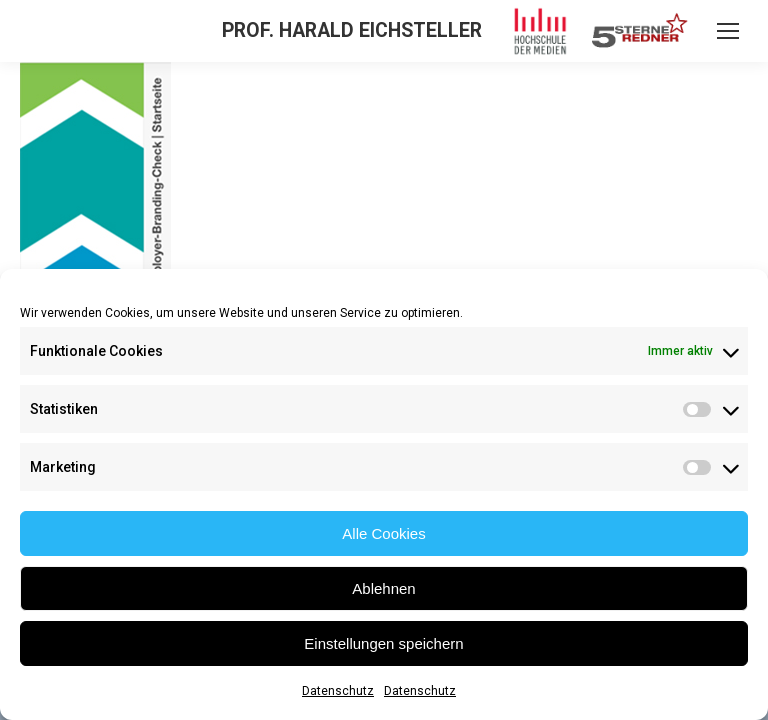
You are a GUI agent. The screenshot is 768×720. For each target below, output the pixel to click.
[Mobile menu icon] (728, 31)
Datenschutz (338, 691)
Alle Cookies (383, 533)
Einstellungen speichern (383, 643)
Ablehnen (383, 588)
